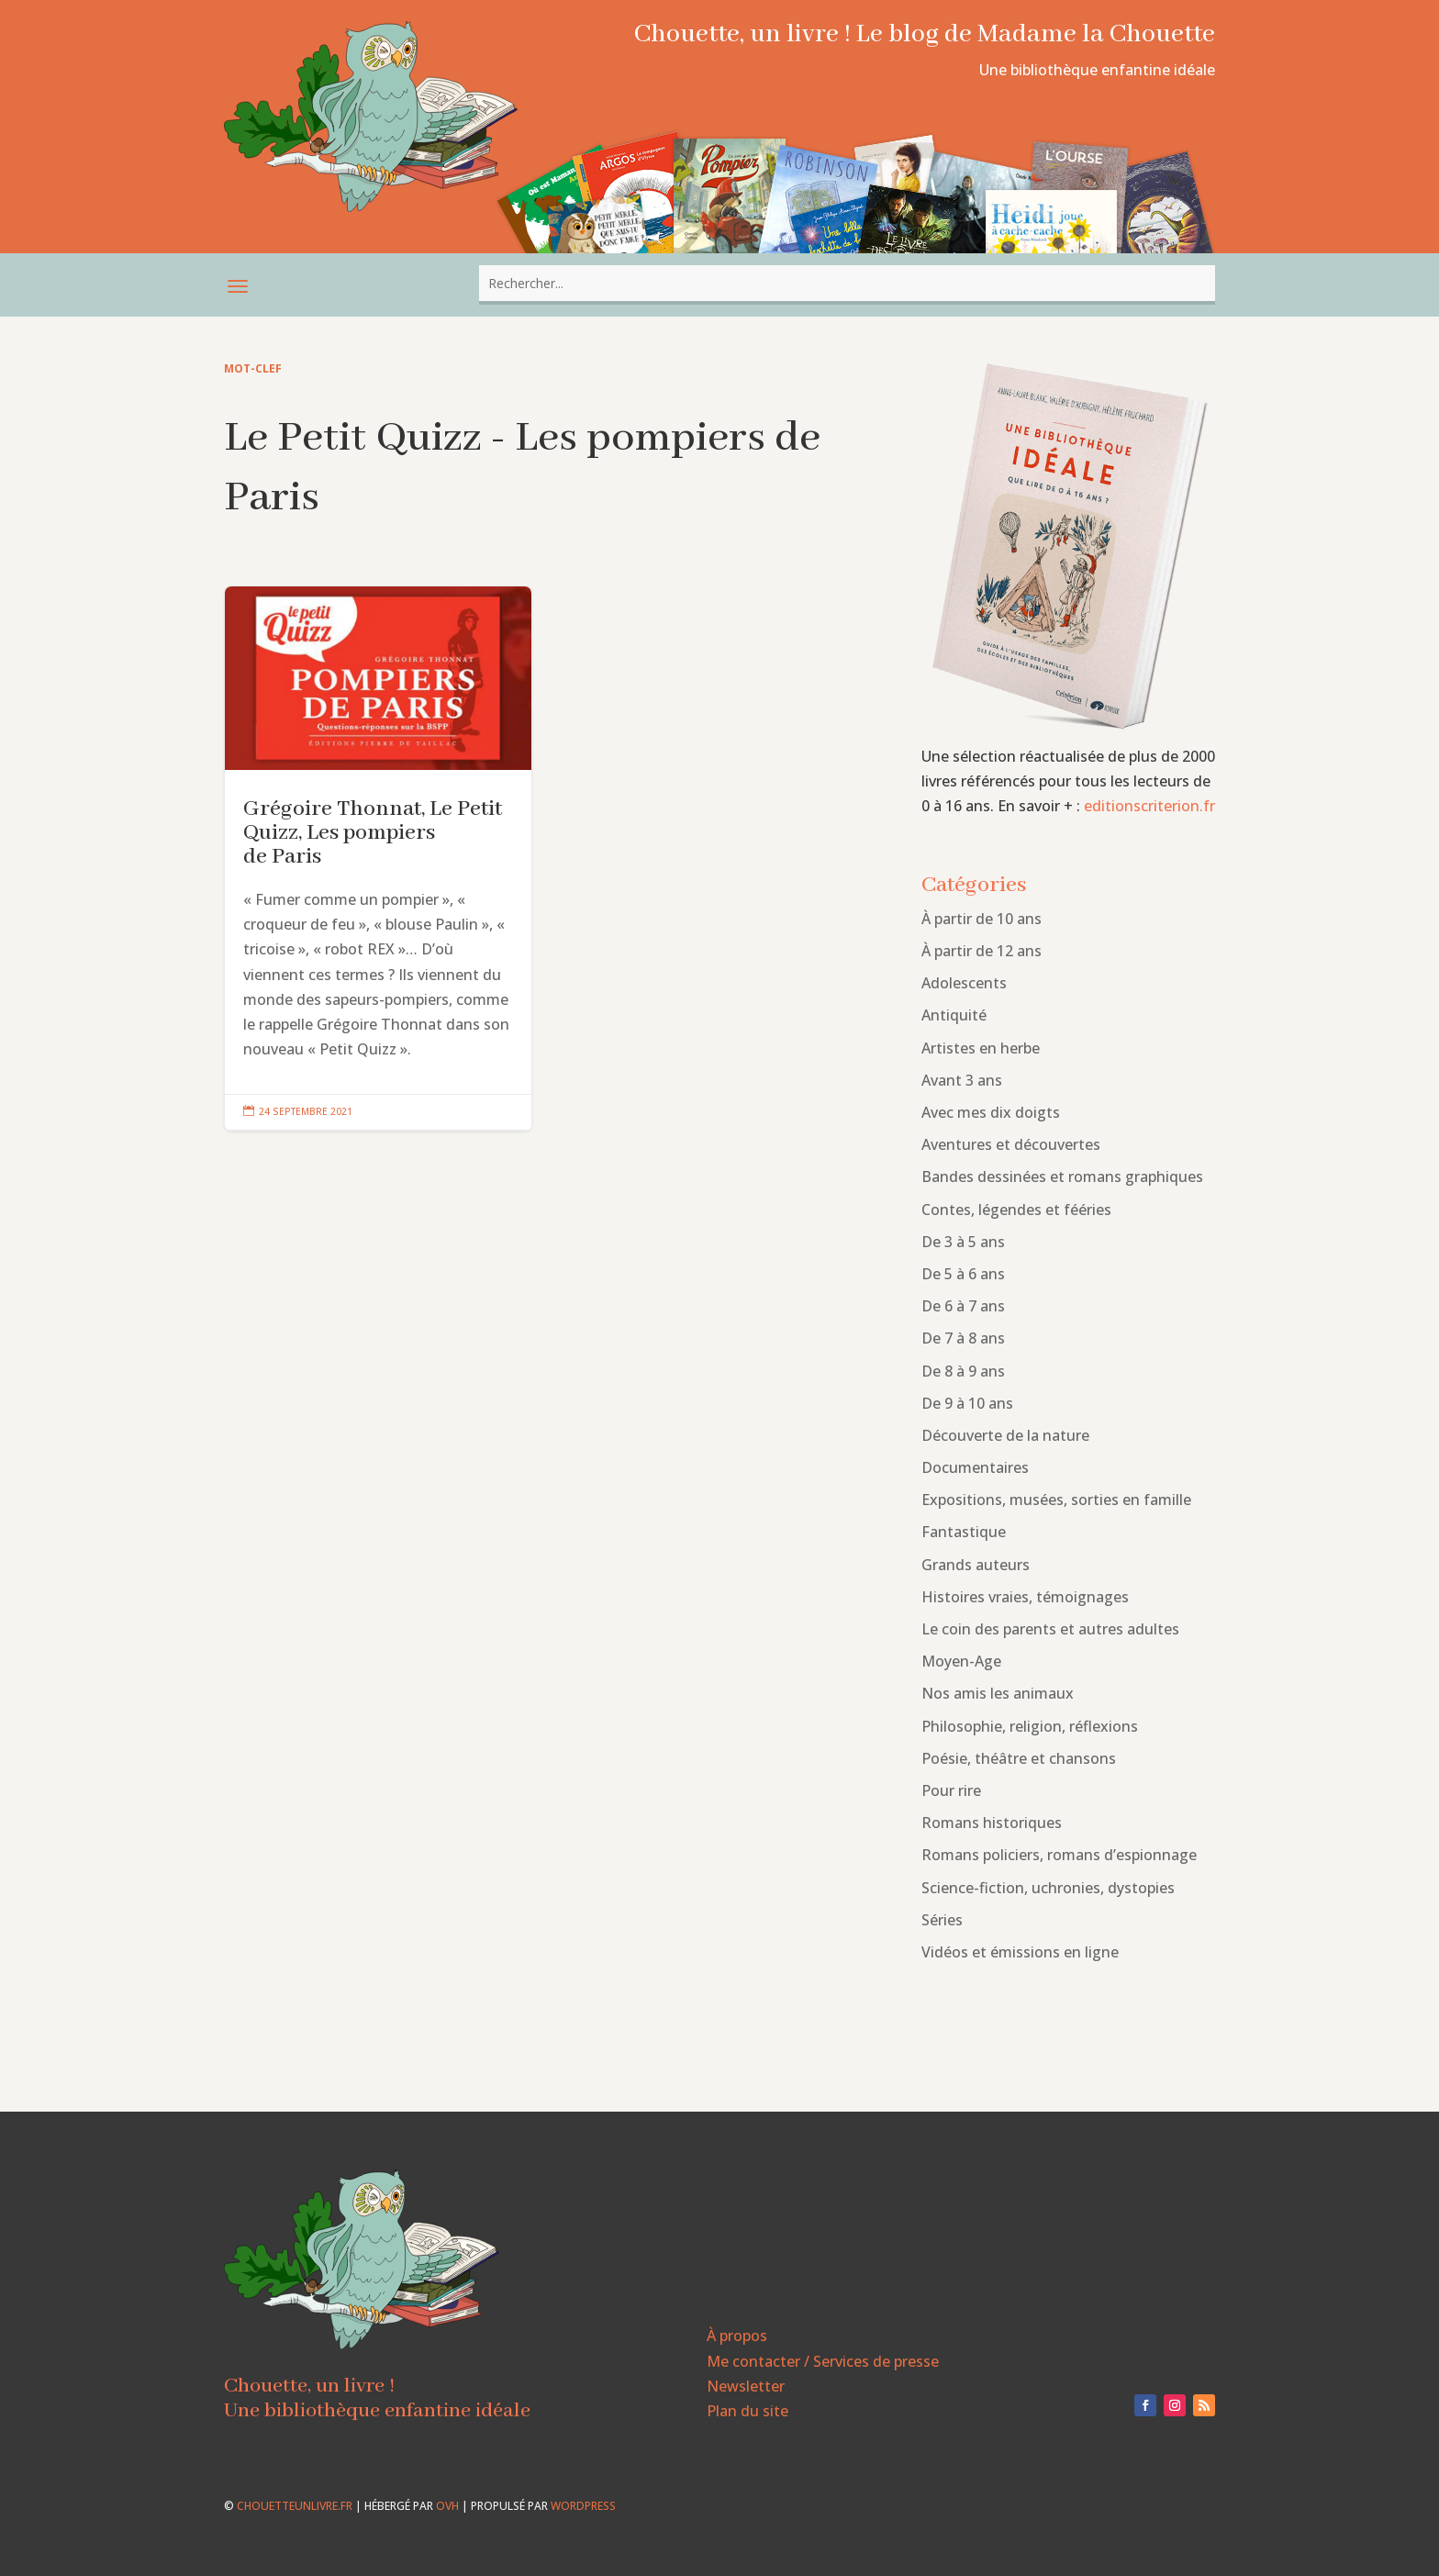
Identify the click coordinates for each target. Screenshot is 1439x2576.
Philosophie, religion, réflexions (1029, 1726)
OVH (447, 2506)
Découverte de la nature (1005, 1435)
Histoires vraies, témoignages (1025, 1597)
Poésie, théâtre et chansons (1018, 1758)
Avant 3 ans (961, 1080)
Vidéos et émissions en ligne (1020, 1952)
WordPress (583, 2506)
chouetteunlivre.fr (294, 2506)
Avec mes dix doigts (990, 1112)
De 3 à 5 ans (963, 1242)
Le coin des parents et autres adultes (1050, 1629)
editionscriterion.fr (1149, 806)
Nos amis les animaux (997, 1693)
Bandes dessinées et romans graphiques (1062, 1176)
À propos (737, 2335)
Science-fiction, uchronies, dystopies (1048, 1888)
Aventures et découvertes (1010, 1144)
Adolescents (964, 983)
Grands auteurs (975, 1565)
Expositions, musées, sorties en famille (1056, 1499)
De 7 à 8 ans (963, 1338)
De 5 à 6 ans (963, 1274)
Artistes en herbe (980, 1048)
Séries (942, 1920)
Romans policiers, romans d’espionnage (1059, 1855)
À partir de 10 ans (981, 919)
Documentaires (975, 1467)
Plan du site (747, 2411)
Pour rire (951, 1790)
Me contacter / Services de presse (823, 2361)
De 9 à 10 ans (967, 1403)
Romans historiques (991, 1822)
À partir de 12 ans (981, 951)
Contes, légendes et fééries (1016, 1209)
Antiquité (954, 1015)
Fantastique (963, 1532)
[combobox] (847, 283)
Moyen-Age (961, 1661)
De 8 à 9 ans (963, 1371)
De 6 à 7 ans (963, 1306)
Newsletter (746, 2386)
